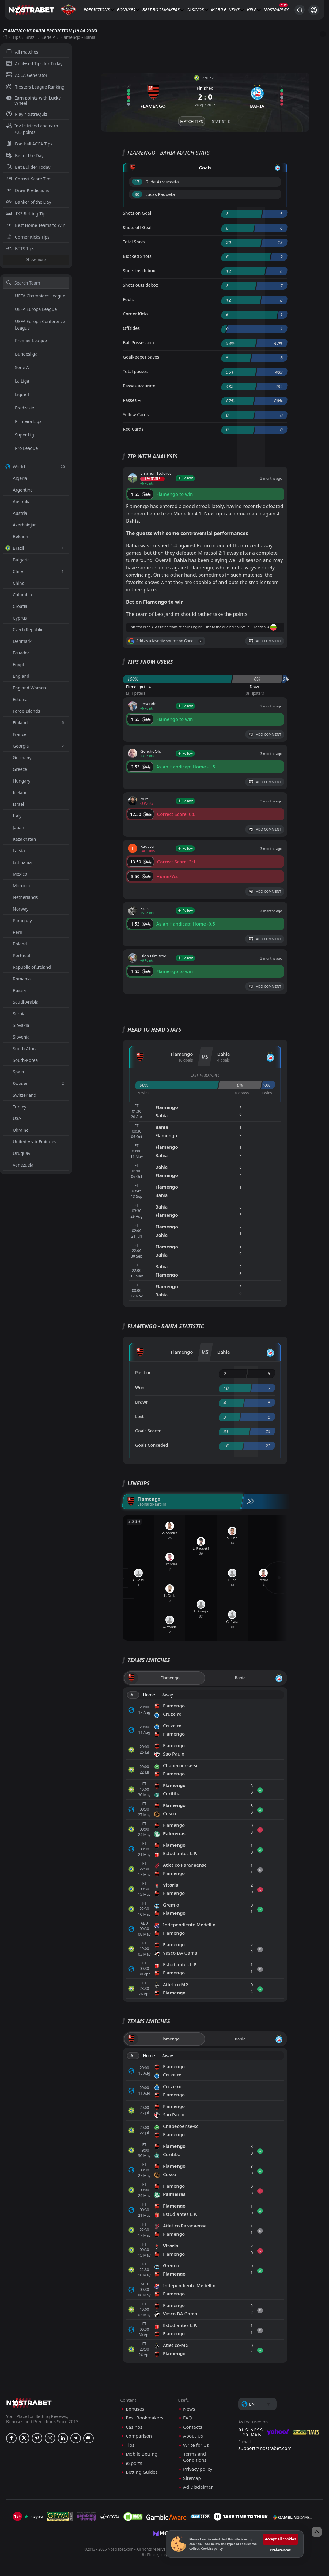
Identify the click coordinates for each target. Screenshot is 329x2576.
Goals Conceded (151, 1445)
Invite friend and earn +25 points (32, 129)
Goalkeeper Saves (141, 357)
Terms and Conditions (194, 2457)
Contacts (192, 2427)
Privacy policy (197, 2469)
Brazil (30, 37)
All (133, 1695)
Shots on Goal (137, 213)
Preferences (280, 2550)
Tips (16, 37)
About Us (193, 2436)
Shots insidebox (139, 270)
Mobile (218, 10)
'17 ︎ (137, 182)
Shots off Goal (137, 227)
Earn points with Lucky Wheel (33, 100)
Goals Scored (148, 1431)
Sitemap (192, 2478)
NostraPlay (275, 10)
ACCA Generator (26, 75)
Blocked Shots (137, 256)
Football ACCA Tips (29, 144)
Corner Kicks (136, 314)
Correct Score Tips (28, 178)
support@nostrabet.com (265, 2448)
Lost (139, 1416)
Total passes (135, 371)
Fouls (128, 299)
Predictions (97, 10)
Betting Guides (141, 2472)
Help (251, 10)
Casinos (195, 10)
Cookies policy (212, 2548)
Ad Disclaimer (198, 2487)
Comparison (139, 2436)
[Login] (313, 10)
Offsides (131, 328)
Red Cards (133, 429)
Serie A (48, 37)
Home (149, 1695)
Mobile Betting (141, 2454)
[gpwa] (60, 2516)
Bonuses (126, 10)
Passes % (132, 400)
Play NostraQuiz (26, 114)
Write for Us (196, 2445)
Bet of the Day (24, 155)
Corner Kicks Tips (28, 237)
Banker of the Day (28, 202)
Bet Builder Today (28, 167)
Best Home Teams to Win (35, 225)
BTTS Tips (20, 248)
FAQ (187, 2418)
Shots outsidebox (140, 285)
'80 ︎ (137, 194)
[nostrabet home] (29, 2403)
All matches (22, 52)
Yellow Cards (136, 414)
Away (167, 1695)
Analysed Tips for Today (34, 63)
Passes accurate (139, 386)
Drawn (142, 1402)
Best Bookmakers (161, 10)
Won (139, 1387)
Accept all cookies (280, 2539)
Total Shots (134, 242)
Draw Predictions (27, 190)
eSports (134, 2463)
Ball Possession (138, 342)
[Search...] (299, 10)
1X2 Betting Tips (26, 213)
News (234, 10)
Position (143, 1372)
